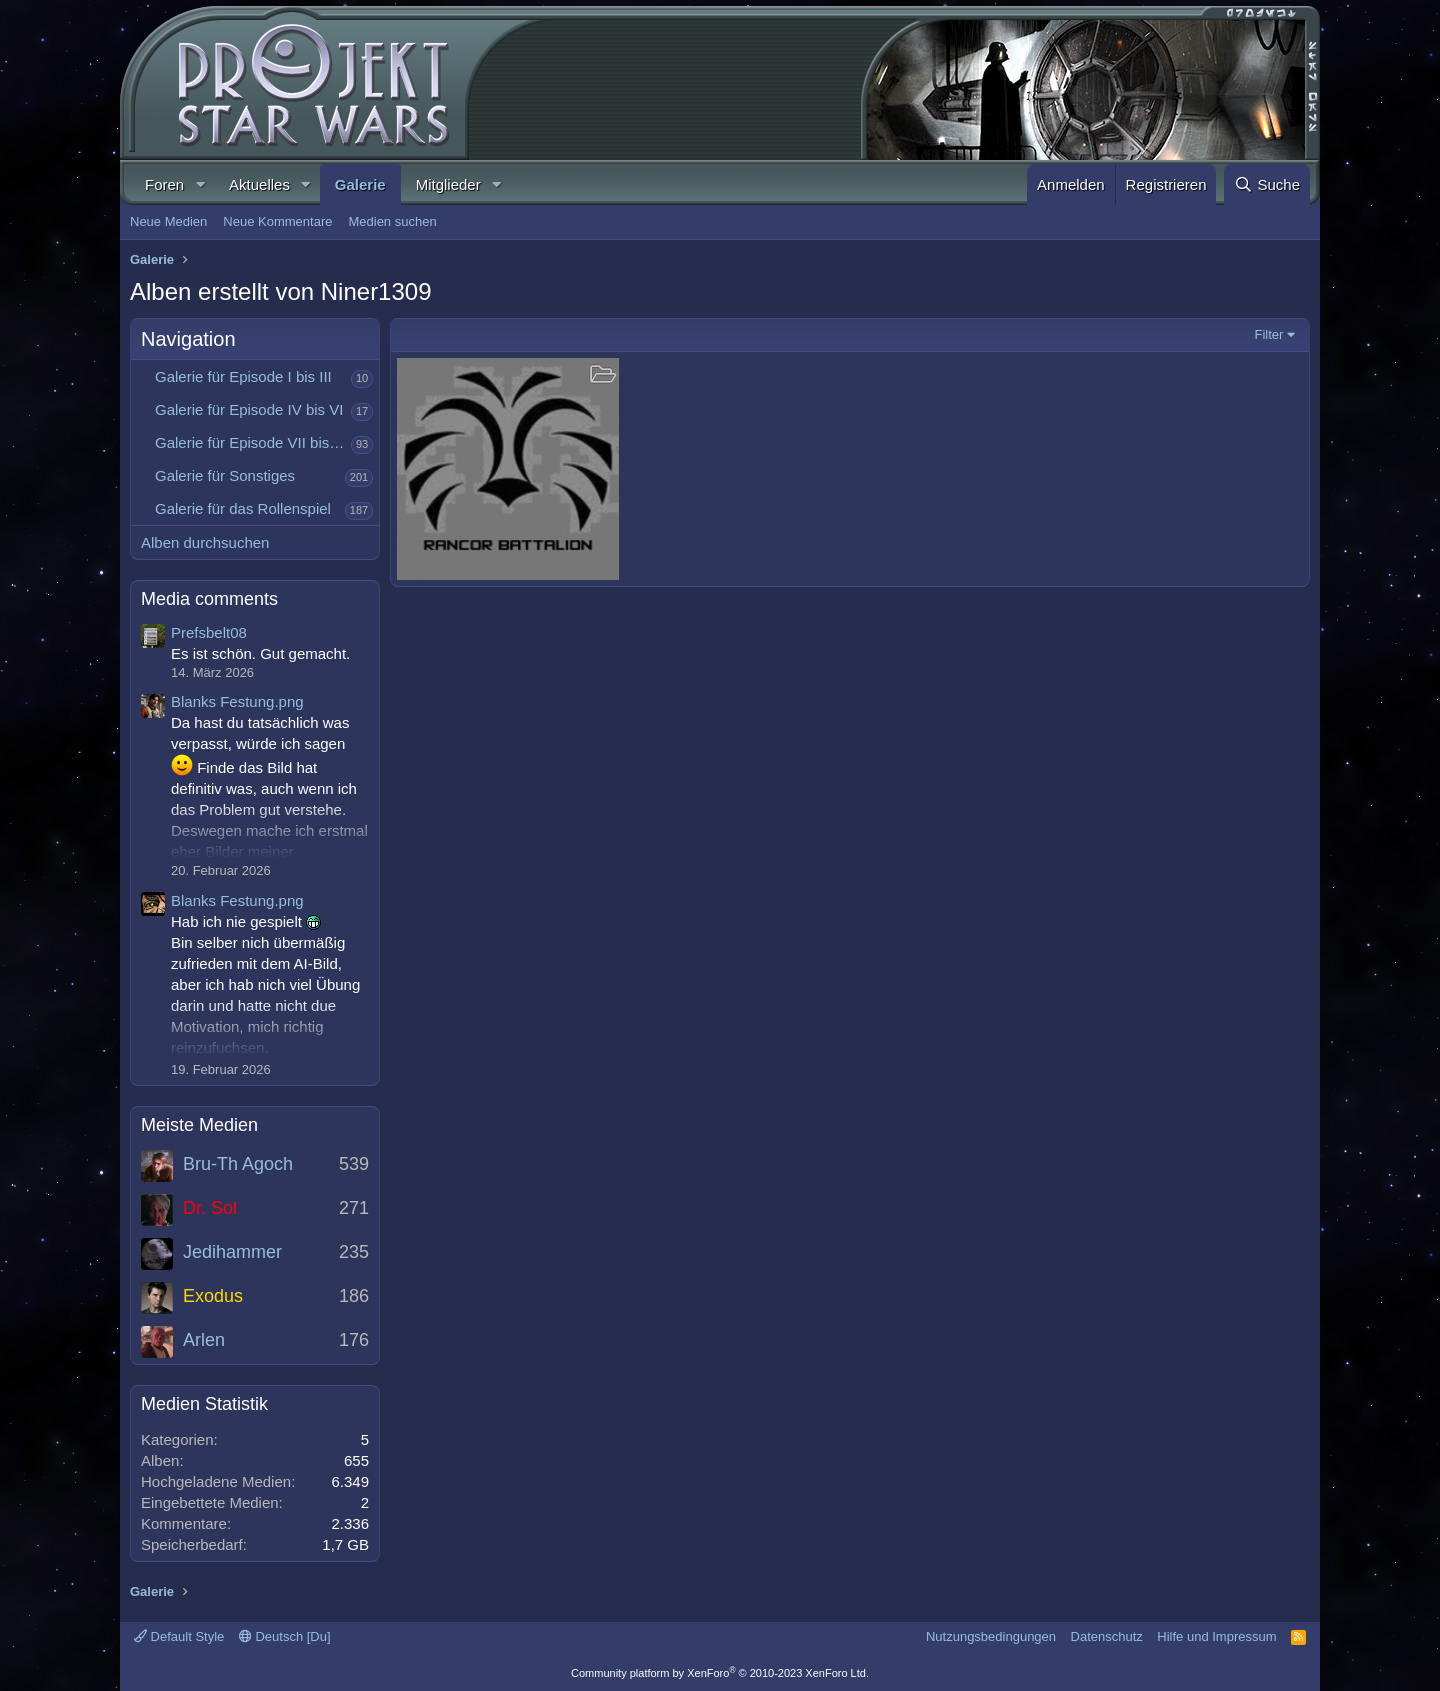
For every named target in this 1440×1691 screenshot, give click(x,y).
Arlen (204, 1340)
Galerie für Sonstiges (225, 475)
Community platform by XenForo (720, 1673)
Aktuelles (259, 184)
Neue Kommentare (277, 221)
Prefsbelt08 (209, 632)
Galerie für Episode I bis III (243, 376)
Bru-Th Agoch (238, 1164)
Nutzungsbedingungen (991, 1636)
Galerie (360, 184)
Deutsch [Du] (285, 1636)
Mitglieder (448, 184)
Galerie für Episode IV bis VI (249, 409)
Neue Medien (168, 221)
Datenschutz (1107, 1636)
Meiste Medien (199, 1125)
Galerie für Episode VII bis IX (251, 442)
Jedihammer (232, 1252)
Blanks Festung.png (237, 701)
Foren (164, 184)
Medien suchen (392, 221)
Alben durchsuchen (205, 542)
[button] (200, 184)
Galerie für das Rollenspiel (243, 508)
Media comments (209, 599)
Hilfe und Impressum (1216, 1636)
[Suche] (1267, 184)
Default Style (179, 1636)
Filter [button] (1269, 334)
